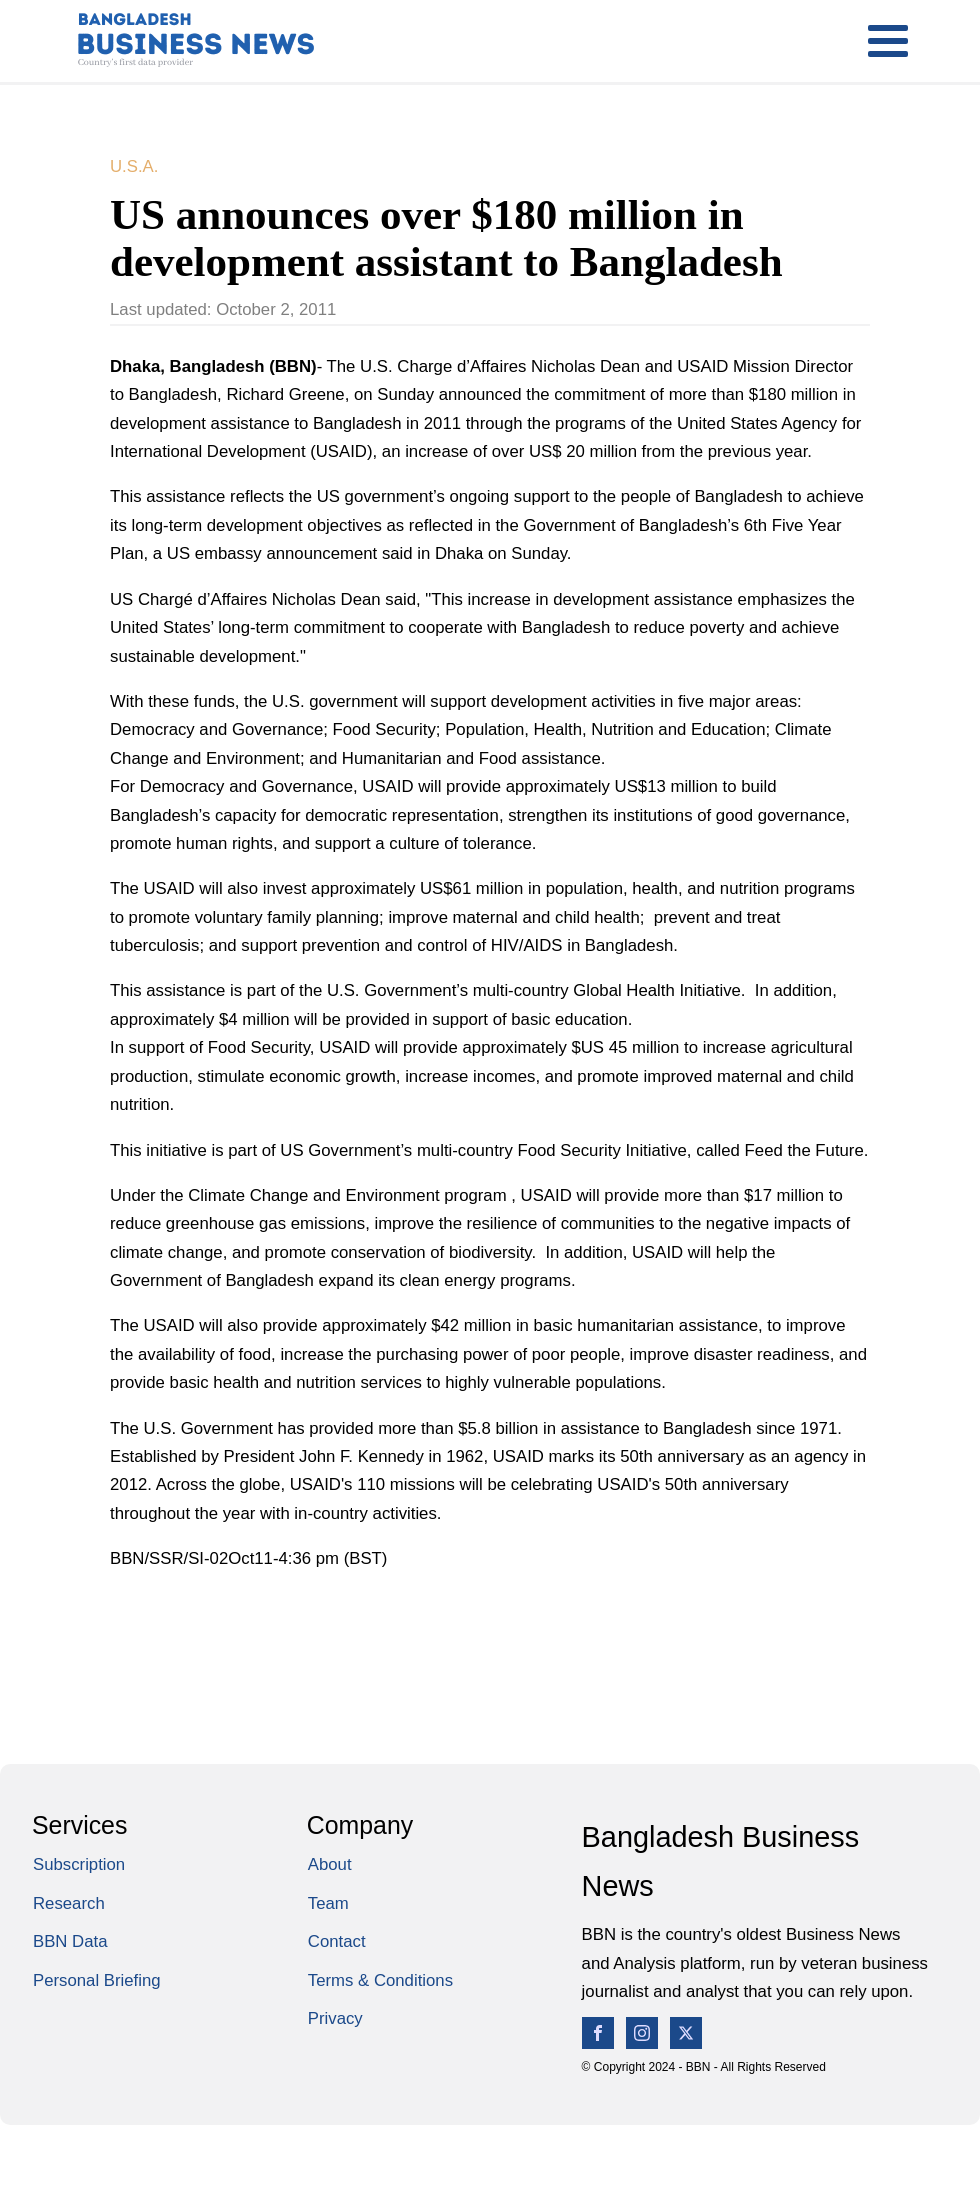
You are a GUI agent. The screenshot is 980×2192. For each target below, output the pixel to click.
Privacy (335, 2018)
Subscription (79, 1864)
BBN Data (70, 1941)
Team (328, 1903)
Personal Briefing (97, 1980)
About (330, 1864)
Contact (337, 1941)
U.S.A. (134, 166)
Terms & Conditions (380, 1980)
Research (69, 1903)
